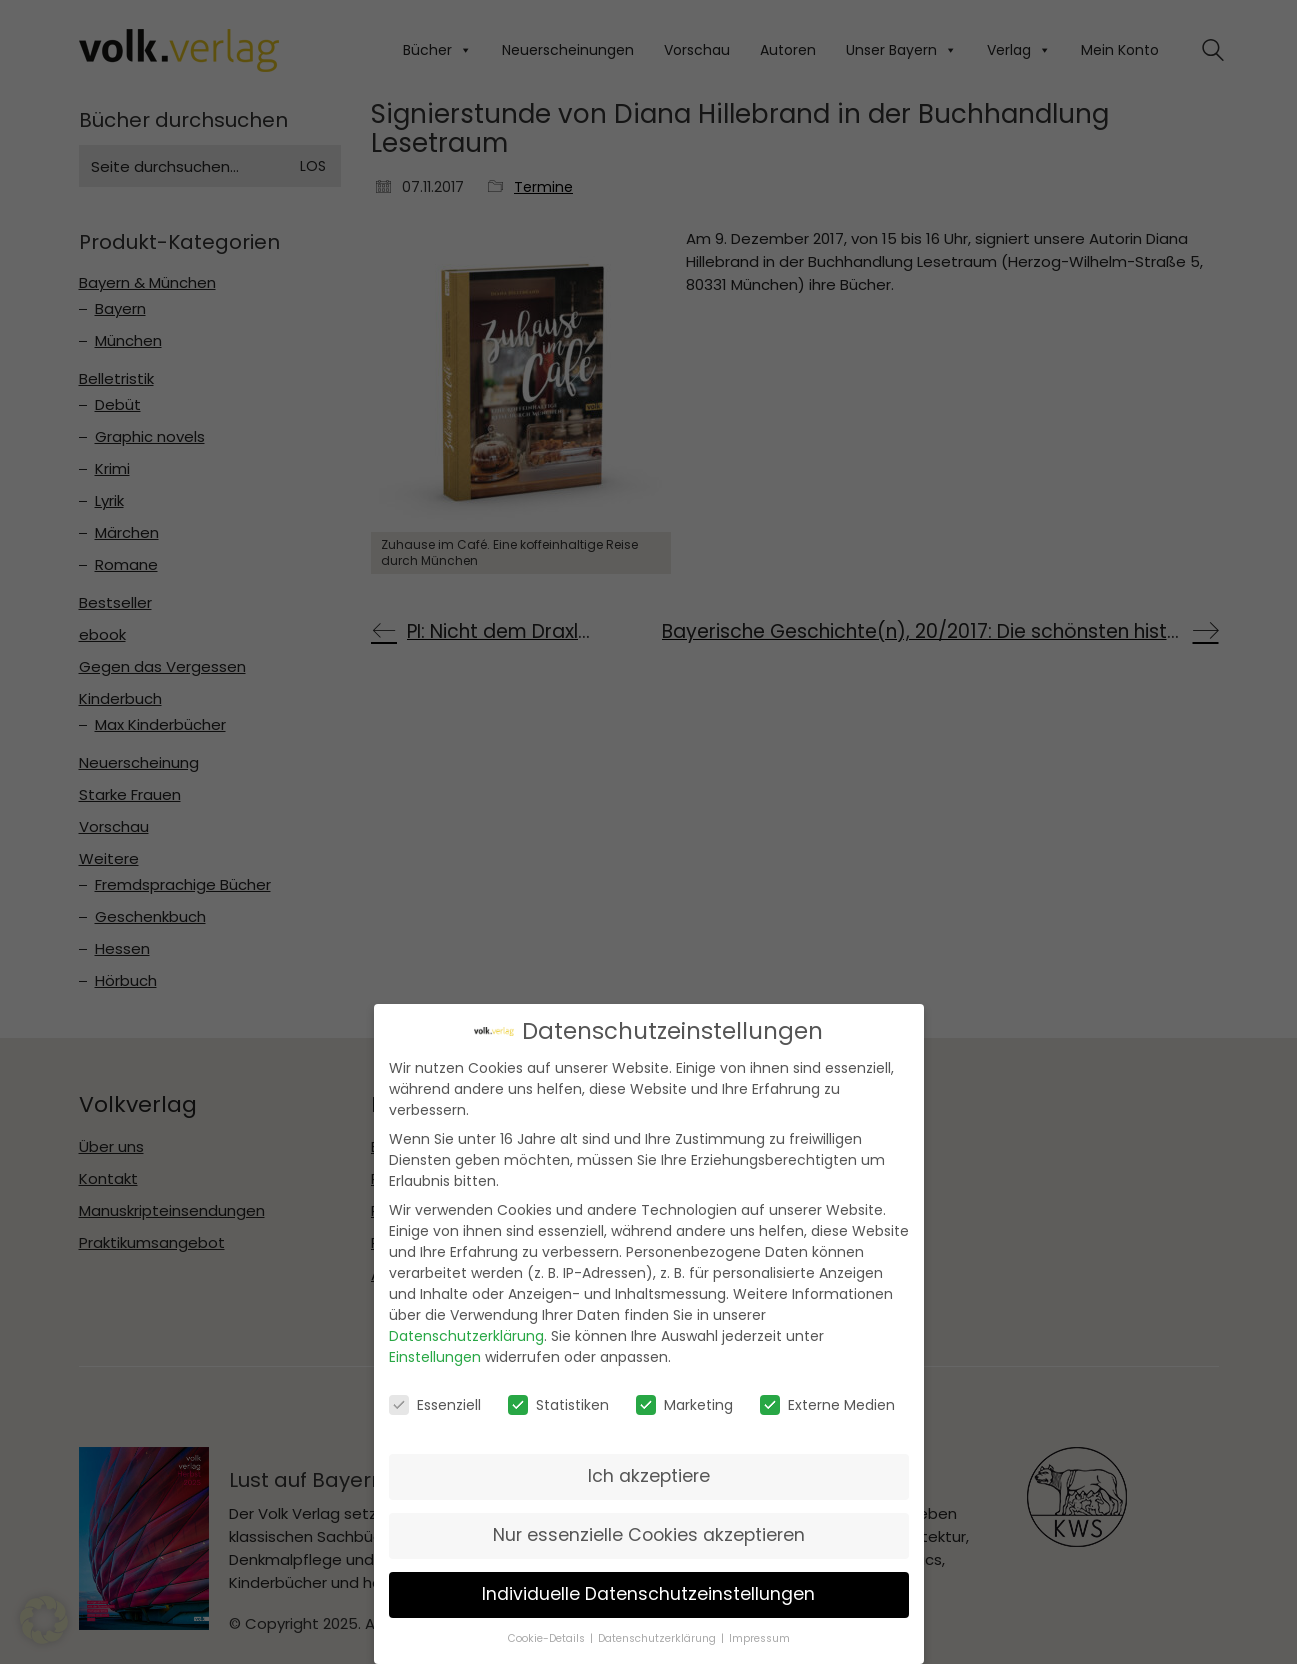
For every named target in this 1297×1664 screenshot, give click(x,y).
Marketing (684, 1403)
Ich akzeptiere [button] (649, 1475)
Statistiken (558, 1403)
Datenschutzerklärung (466, 1335)
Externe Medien (827, 1403)
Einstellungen (435, 1356)
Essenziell (435, 1403)
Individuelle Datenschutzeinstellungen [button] (648, 1593)
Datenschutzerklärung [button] (658, 1636)
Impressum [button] (759, 1636)
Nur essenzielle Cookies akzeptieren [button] (649, 1534)
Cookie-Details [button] (548, 1636)
